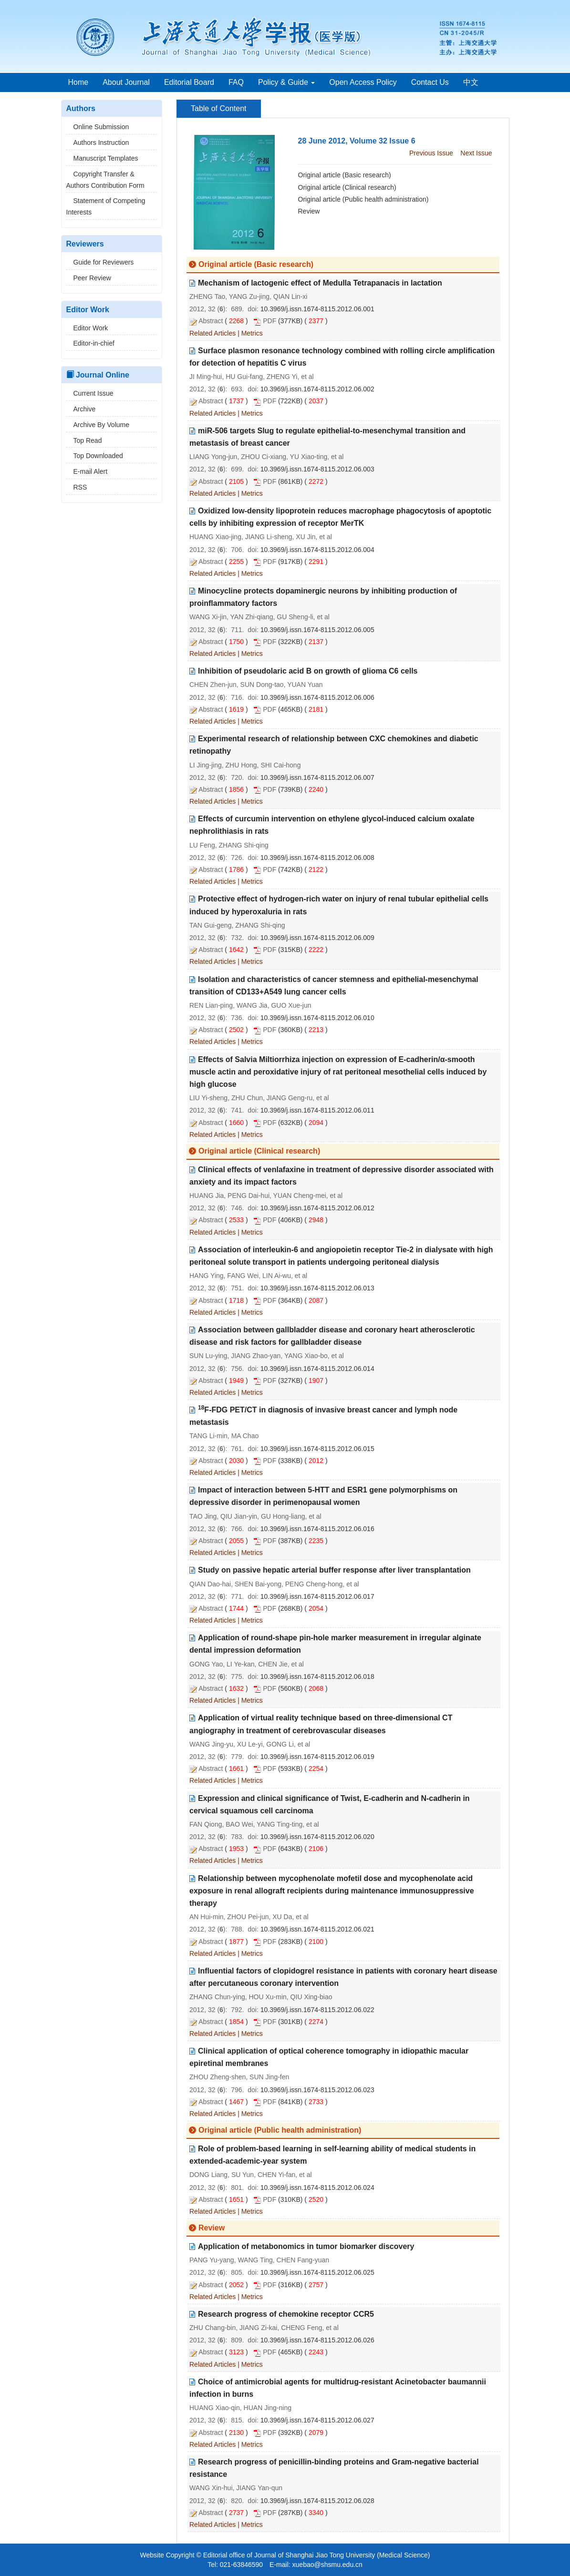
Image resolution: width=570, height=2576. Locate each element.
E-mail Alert (87, 471)
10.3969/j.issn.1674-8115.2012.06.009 (317, 937)
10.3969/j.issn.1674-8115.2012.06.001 (317, 309)
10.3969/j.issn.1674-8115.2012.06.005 (317, 630)
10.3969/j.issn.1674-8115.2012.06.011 (317, 1110)
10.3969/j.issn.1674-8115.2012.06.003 (317, 469)
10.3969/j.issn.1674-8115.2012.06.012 (317, 1208)
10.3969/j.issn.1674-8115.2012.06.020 (317, 1836)
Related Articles (212, 333)
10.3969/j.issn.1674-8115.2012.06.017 (317, 1596)
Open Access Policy (362, 82)
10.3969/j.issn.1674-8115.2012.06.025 (317, 2272)
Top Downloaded (94, 456)
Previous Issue (431, 153)
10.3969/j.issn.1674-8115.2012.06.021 (317, 1929)
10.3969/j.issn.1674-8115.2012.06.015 (317, 1448)
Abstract (210, 321)
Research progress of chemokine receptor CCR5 (286, 2314)
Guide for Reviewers (100, 262)
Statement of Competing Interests (105, 206)
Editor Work (87, 328)
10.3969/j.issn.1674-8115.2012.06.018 (317, 1676)
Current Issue (90, 393)
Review (309, 211)
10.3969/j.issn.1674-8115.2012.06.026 (317, 2340)
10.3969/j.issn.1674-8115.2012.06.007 (317, 777)
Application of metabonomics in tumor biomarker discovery (306, 2246)
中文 (470, 82)
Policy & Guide (286, 82)
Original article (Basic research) (344, 175)
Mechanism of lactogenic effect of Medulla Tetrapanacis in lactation (320, 283)
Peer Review (88, 278)
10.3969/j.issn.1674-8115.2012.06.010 (317, 1018)
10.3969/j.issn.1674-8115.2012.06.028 (317, 2500)
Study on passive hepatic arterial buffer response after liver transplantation (334, 1570)
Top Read (84, 440)
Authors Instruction (97, 142)
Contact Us (430, 82)
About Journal (126, 82)
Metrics (252, 333)
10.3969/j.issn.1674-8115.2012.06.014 (317, 1368)
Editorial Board (189, 82)
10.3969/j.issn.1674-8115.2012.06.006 (317, 697)
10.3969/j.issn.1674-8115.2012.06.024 (317, 2187)
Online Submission (97, 127)
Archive (81, 409)
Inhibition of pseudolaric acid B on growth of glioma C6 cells (307, 671)
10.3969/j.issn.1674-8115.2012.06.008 (317, 857)
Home (78, 82)
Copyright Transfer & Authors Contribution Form (105, 179)
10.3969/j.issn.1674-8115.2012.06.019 (317, 1756)
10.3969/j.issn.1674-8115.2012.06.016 (317, 1529)
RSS (76, 487)
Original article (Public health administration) (363, 199)
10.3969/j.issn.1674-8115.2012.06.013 (317, 1288)
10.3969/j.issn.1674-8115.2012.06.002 (317, 389)
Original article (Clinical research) (347, 187)
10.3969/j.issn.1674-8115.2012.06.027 (317, 2420)
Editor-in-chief (90, 343)
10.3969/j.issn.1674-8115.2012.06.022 (317, 2010)
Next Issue (476, 153)
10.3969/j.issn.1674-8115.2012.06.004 (317, 549)
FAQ (236, 82)
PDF (269, 321)
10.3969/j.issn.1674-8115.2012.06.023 (317, 2090)
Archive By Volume (98, 425)
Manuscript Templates (102, 158)
